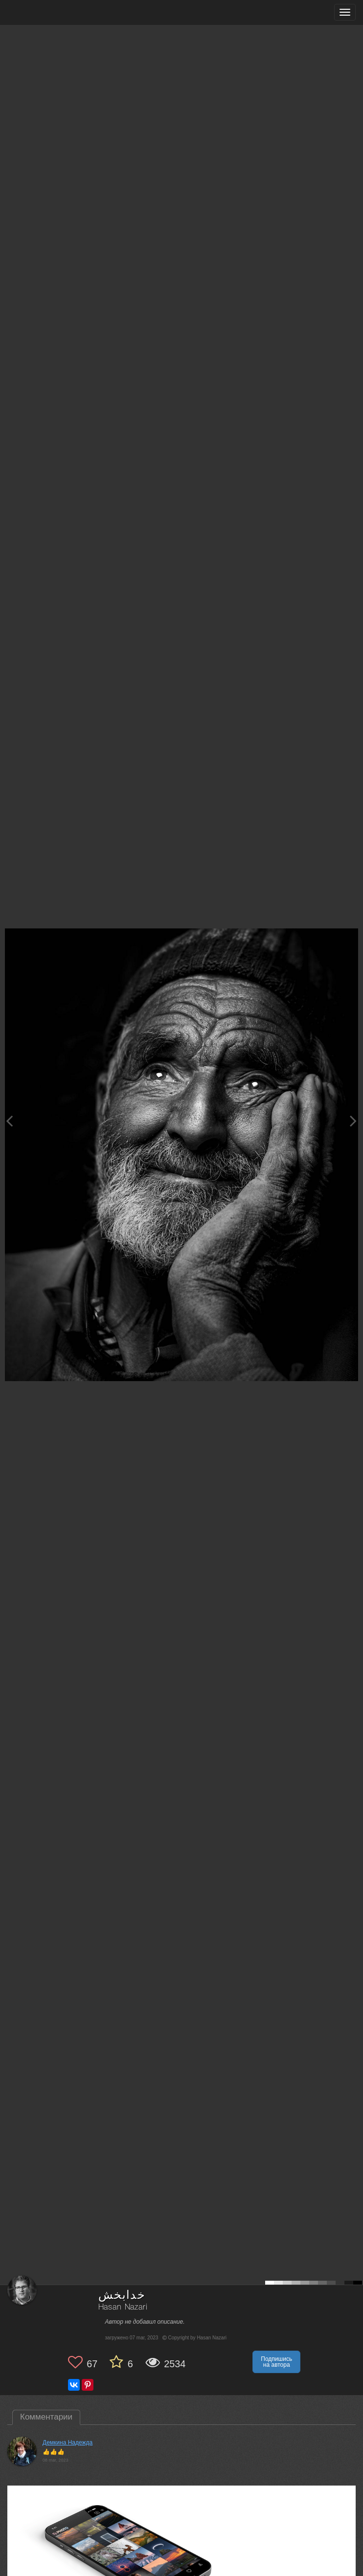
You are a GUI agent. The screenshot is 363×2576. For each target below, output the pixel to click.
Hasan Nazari (123, 2307)
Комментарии (46, 2417)
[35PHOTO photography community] (46, 12)
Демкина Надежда (67, 2442)
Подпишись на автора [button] (276, 2362)
